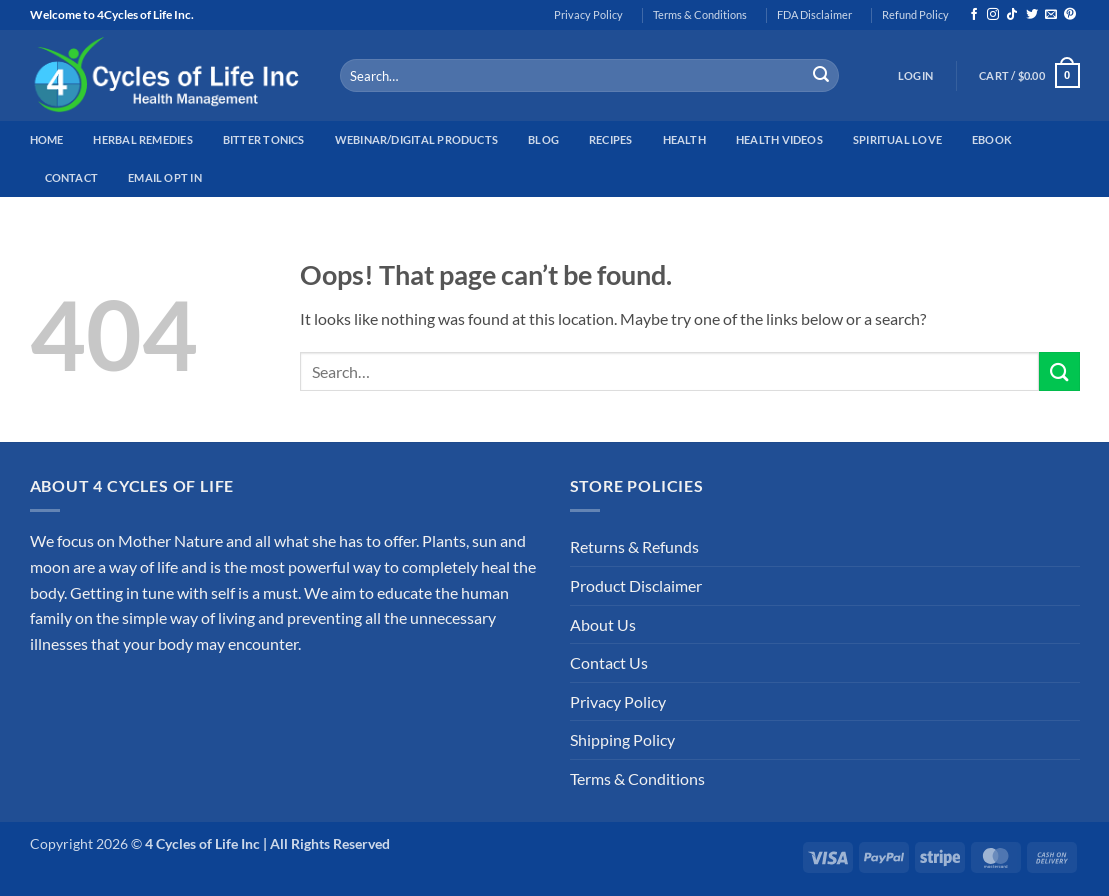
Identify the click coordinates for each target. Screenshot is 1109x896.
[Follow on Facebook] (974, 15)
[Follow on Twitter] (1032, 15)
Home (47, 139)
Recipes (611, 139)
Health (684, 139)
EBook (992, 139)
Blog (543, 139)
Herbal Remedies (142, 139)
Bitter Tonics (264, 139)
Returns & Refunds (634, 546)
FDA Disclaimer (814, 14)
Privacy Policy (588, 14)
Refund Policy (915, 14)
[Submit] (821, 76)
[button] (915, 76)
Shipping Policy (622, 739)
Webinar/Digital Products (416, 139)
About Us (603, 624)
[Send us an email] (1051, 15)
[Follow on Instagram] (993, 15)
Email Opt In (165, 177)
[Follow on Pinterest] (1070, 15)
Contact (72, 177)
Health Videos (779, 139)
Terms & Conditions (700, 14)
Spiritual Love (897, 139)
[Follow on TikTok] (1012, 15)
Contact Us (609, 662)
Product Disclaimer (636, 585)
